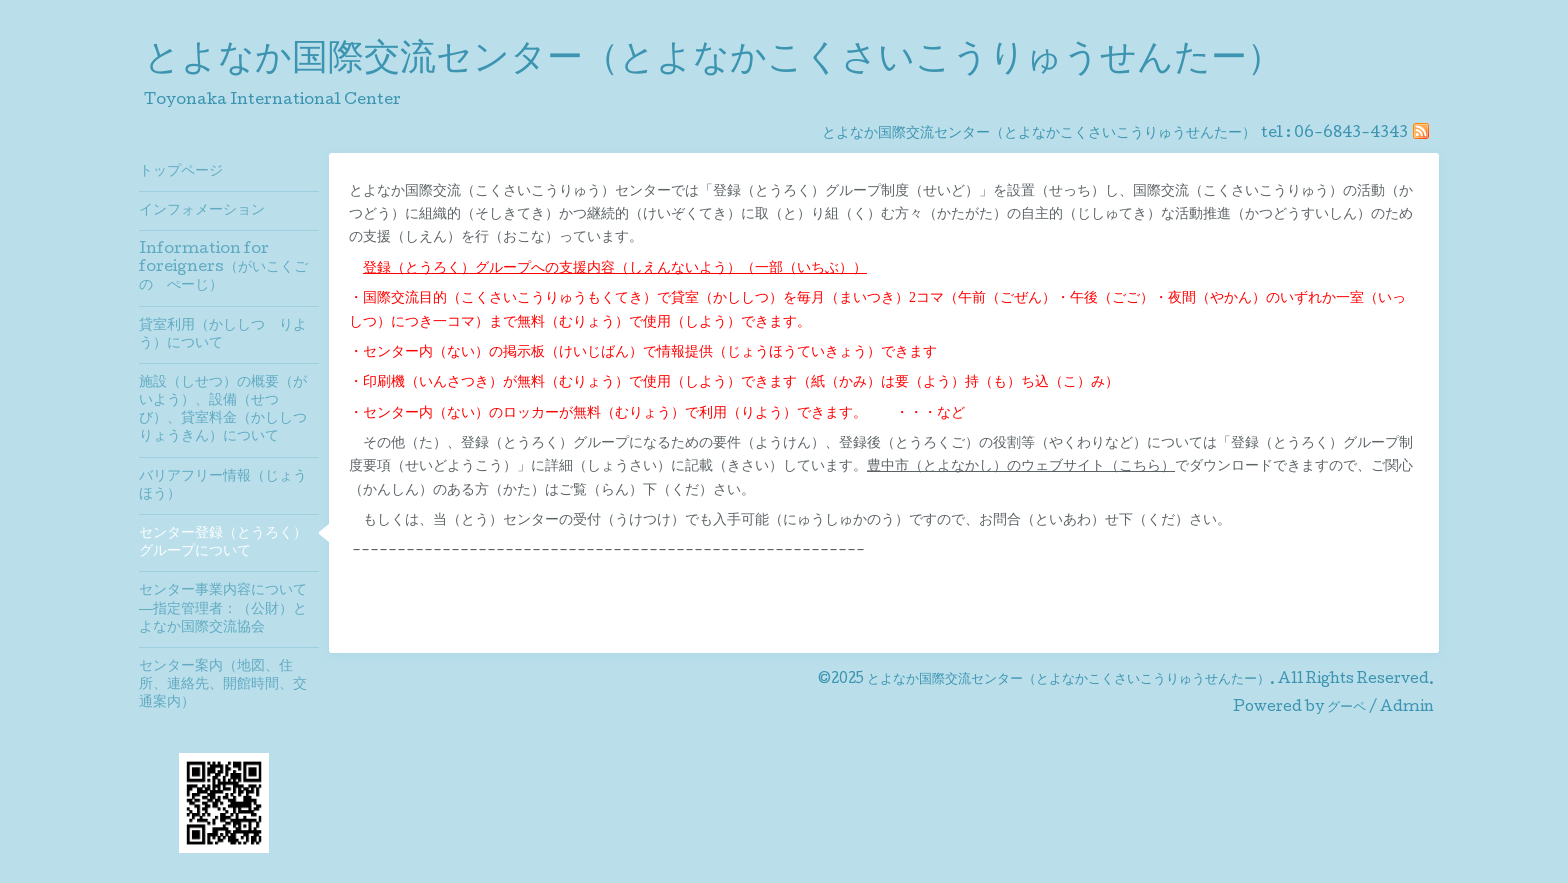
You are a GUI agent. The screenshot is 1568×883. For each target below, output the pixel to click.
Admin (1407, 708)
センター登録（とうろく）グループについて (223, 543)
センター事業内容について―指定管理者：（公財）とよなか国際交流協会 (223, 609)
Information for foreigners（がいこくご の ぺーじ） (229, 268)
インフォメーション (202, 211)
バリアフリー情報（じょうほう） (223, 486)
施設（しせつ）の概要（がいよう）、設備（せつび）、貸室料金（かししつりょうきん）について (223, 410)
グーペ (1346, 708)
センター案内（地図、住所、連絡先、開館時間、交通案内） (223, 685)
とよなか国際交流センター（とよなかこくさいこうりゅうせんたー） (713, 61)
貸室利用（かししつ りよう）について (223, 335)
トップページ (181, 172)
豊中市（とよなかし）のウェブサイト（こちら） (1021, 465)
